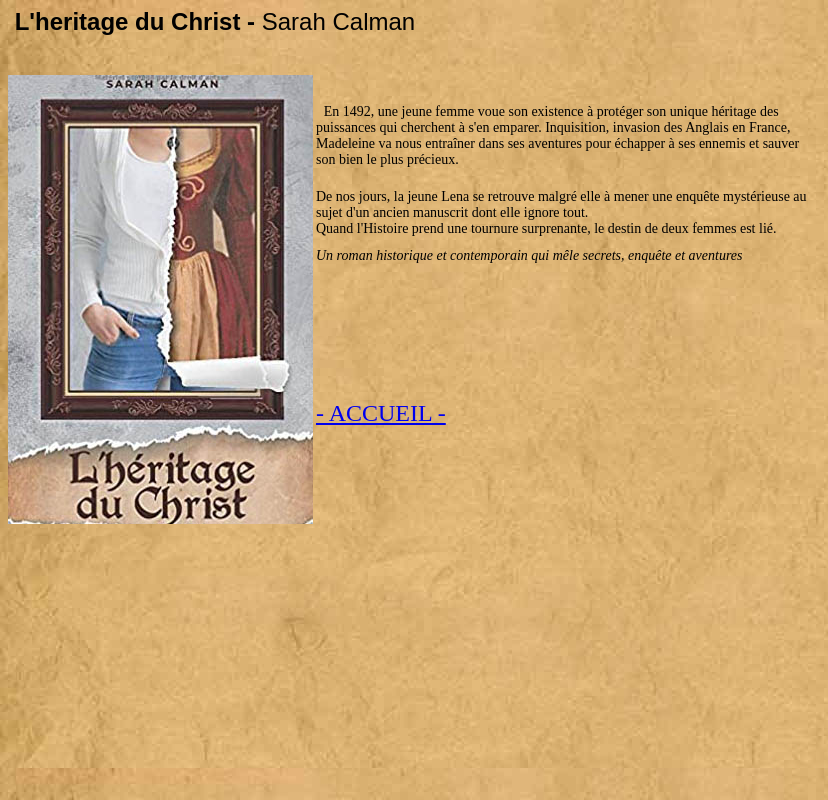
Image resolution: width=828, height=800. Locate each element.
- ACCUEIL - (381, 413)
